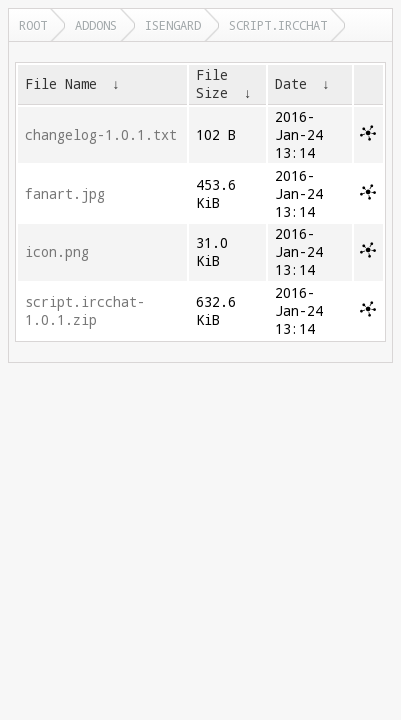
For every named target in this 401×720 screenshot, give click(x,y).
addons (96, 25)
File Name (61, 84)
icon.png (57, 252)
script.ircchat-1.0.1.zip (85, 311)
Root (33, 25)
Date (291, 84)
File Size (212, 84)
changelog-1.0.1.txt (101, 135)
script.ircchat (278, 25)
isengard (173, 25)
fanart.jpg (65, 194)
